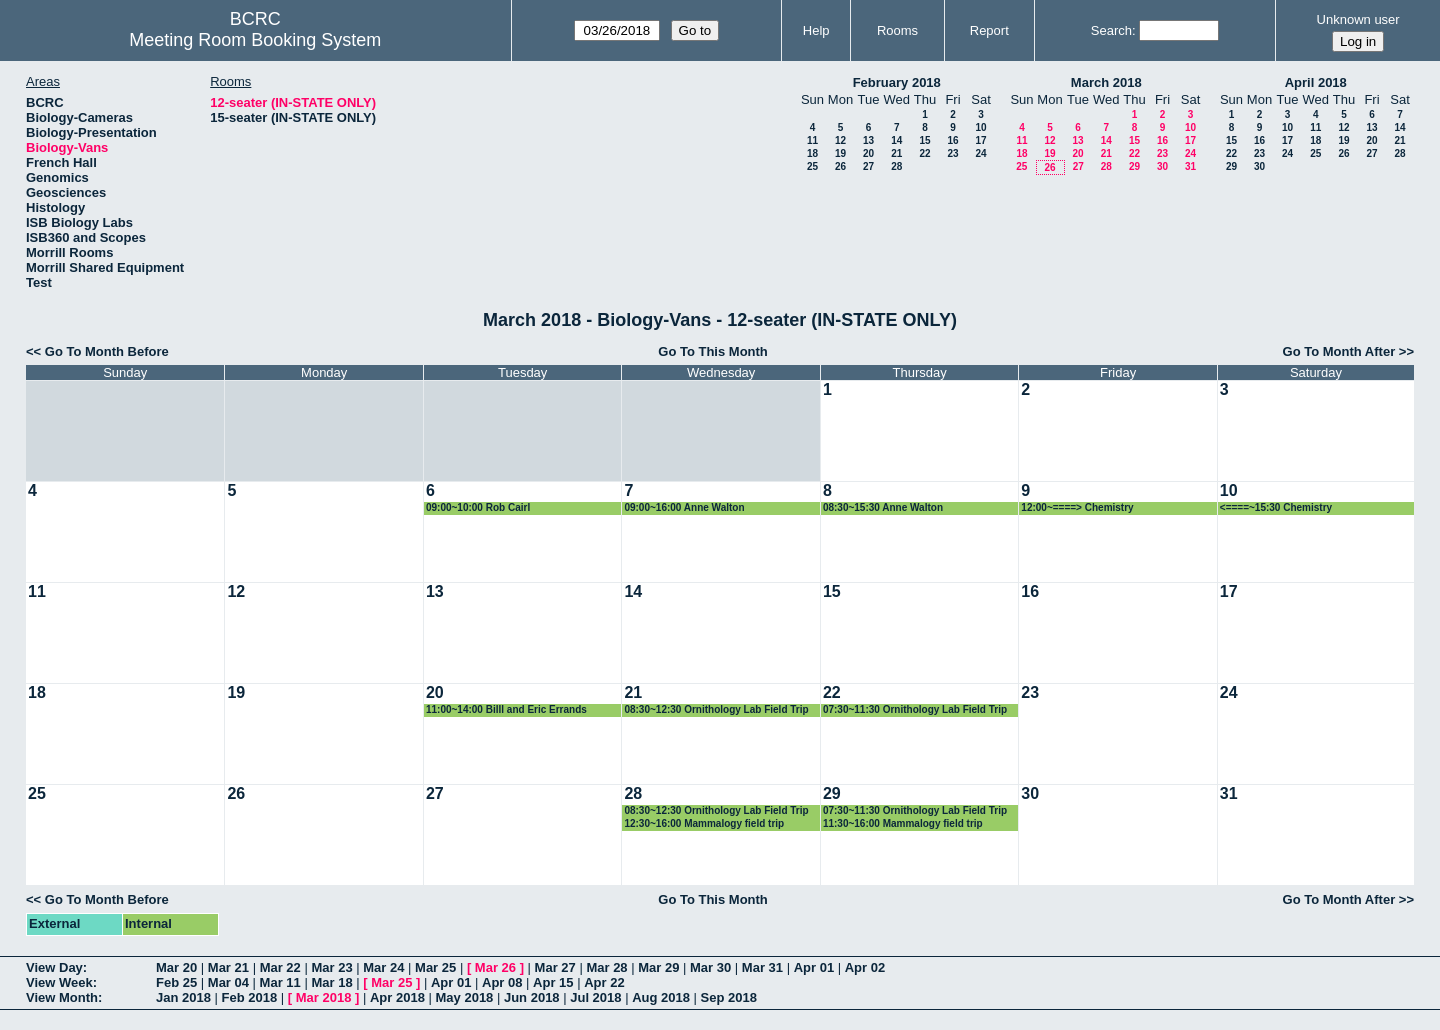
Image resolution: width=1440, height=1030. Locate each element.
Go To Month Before (107, 351)
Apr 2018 (397, 997)
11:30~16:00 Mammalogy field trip (903, 823)
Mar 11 (280, 982)
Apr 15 (553, 982)
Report (989, 30)
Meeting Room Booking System (255, 40)
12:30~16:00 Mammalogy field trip (704, 823)
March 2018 (1106, 82)
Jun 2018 (532, 997)
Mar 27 (555, 967)
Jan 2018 (183, 997)
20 (868, 153)
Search (1111, 30)
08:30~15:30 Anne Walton (883, 507)
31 (1190, 166)
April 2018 (1316, 82)
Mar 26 (495, 967)
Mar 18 (331, 982)
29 (1134, 166)
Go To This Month (713, 351)
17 (980, 140)
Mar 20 (176, 967)
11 (812, 140)
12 (840, 140)
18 (812, 153)
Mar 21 (228, 967)
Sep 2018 (729, 997)
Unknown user (1358, 19)
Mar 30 (710, 967)
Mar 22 (280, 967)
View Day (54, 967)
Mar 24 (383, 967)
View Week (59, 982)
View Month (62, 997)
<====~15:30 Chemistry (1276, 507)
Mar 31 (762, 967)
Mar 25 (435, 967)
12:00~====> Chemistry (1077, 507)
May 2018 (465, 997)
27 (868, 166)
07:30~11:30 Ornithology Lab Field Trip (915, 709)
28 (896, 166)
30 (1162, 166)
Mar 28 (606, 967)
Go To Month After (1339, 351)
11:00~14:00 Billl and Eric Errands (506, 709)
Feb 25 (176, 982)
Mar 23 (331, 967)
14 (896, 140)
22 (924, 153)
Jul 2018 (595, 997)
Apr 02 (865, 967)
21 (896, 153)
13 (868, 140)
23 (952, 153)
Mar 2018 (324, 997)
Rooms (897, 30)
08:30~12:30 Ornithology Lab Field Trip (716, 709)
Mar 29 (658, 967)
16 (952, 140)
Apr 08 (502, 982)
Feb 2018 (250, 997)
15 (924, 140)
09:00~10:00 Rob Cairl (478, 507)
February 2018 (897, 82)
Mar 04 (228, 982)
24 (980, 153)
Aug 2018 (661, 997)
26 (840, 166)
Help (816, 30)
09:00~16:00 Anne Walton (684, 507)
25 (812, 166)
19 (840, 153)
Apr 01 (814, 967)
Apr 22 (604, 982)
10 (980, 127)
